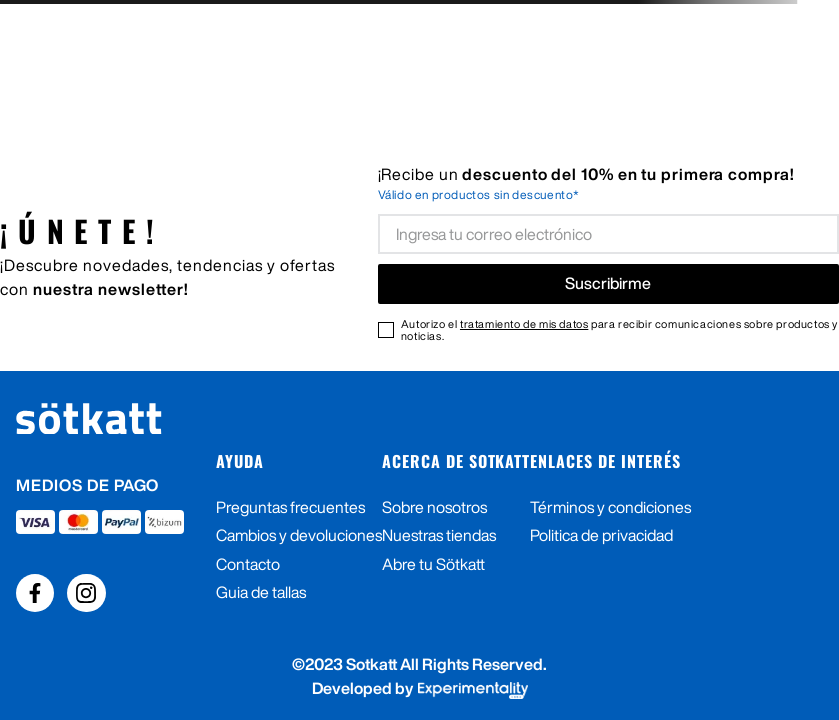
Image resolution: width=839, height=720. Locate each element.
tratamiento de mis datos (524, 323)
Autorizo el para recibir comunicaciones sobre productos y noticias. (619, 330)
